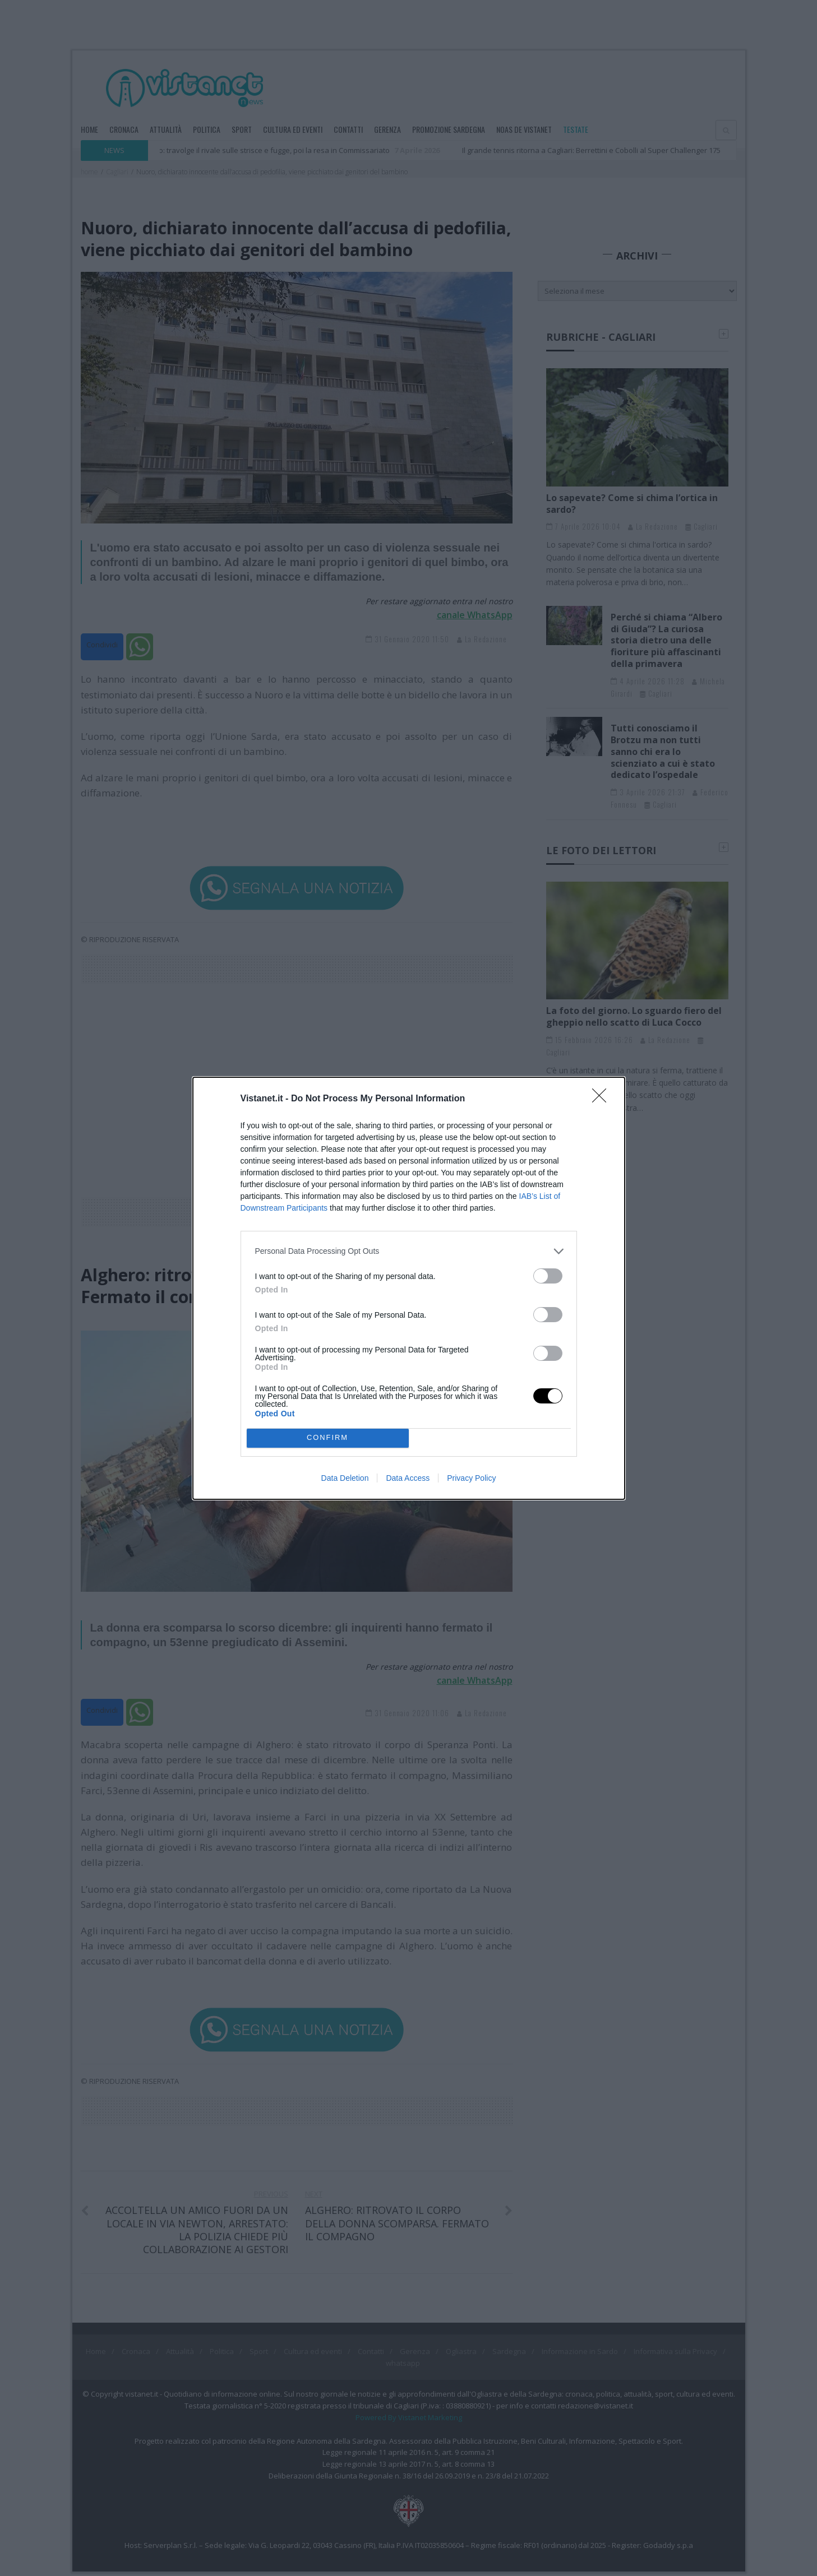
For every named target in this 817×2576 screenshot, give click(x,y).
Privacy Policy (471, 1478)
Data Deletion (345, 1478)
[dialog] (409, 1288)
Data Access (408, 1478)
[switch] (547, 1276)
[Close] (602, 1099)
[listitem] (408, 1251)
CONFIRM (328, 1438)
